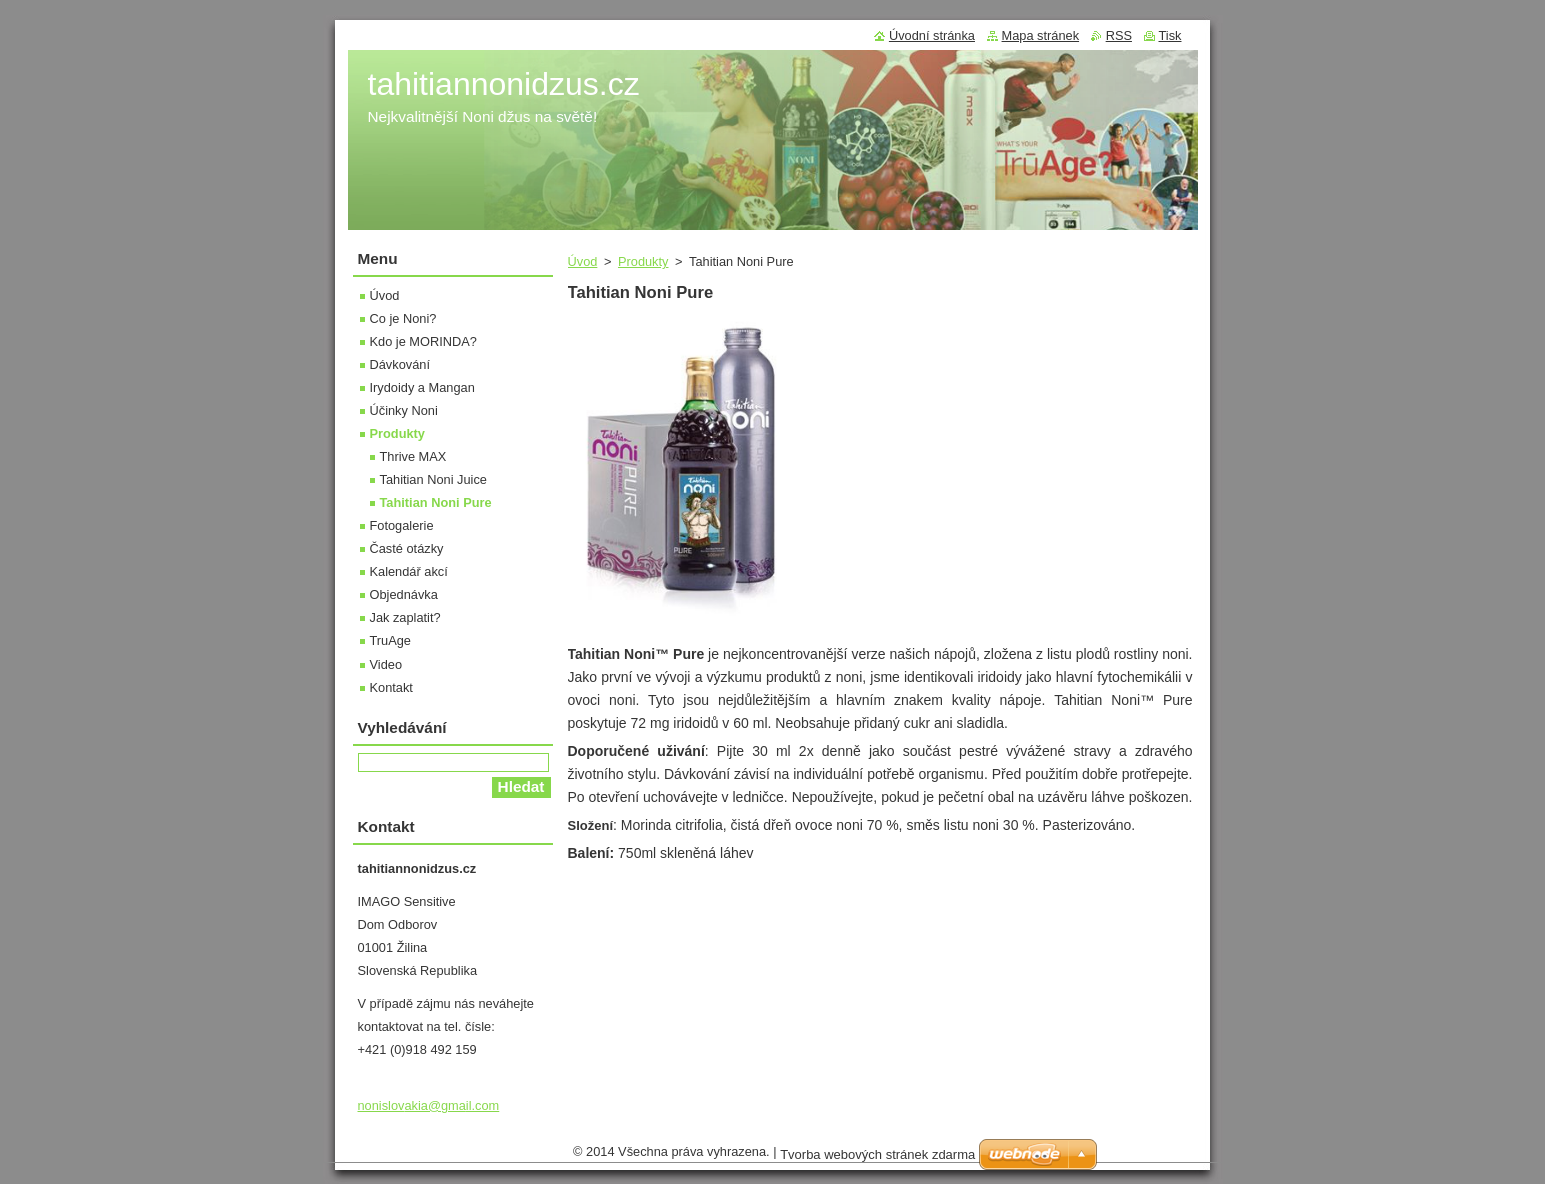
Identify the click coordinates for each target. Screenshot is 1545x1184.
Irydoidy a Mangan (422, 387)
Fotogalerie (402, 525)
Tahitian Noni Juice (433, 479)
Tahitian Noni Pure (436, 502)
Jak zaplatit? (405, 617)
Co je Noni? (403, 318)
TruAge (391, 640)
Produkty (643, 261)
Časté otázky (407, 548)
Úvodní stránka (932, 35)
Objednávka (404, 594)
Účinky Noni (404, 410)
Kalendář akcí (409, 571)
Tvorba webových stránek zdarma (877, 1154)
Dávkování (400, 364)
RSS (1119, 35)
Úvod (583, 261)
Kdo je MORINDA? (423, 341)
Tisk (1170, 35)
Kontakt (391, 687)
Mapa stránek (1041, 35)
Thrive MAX (413, 456)
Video (386, 664)
